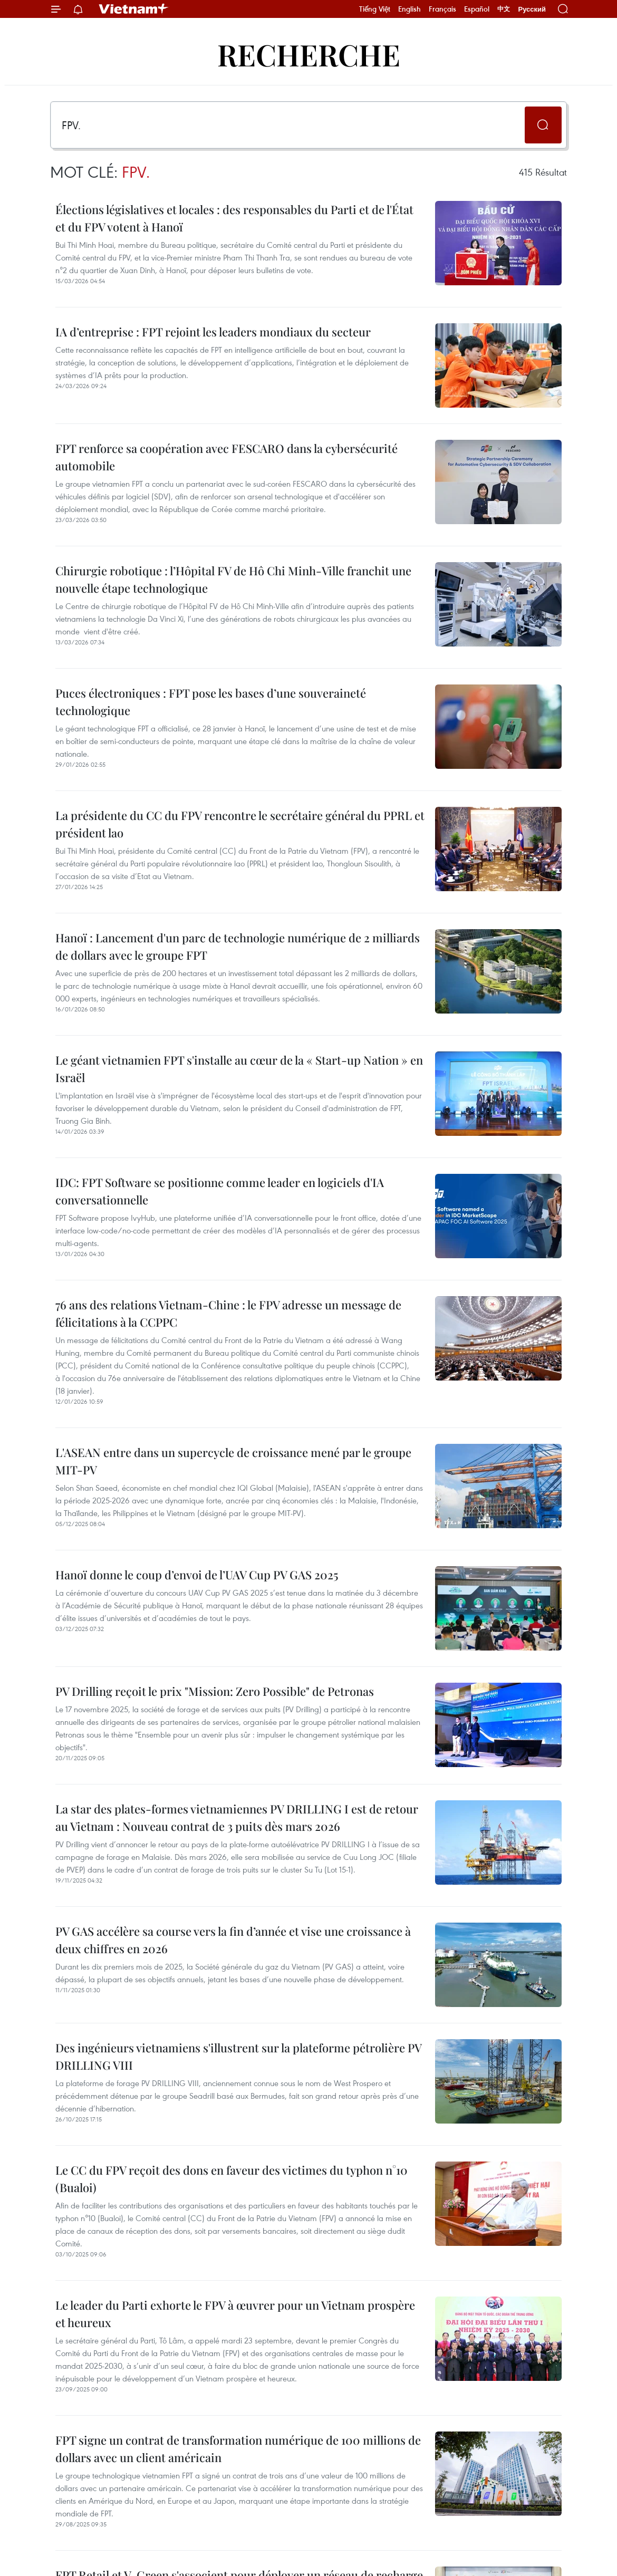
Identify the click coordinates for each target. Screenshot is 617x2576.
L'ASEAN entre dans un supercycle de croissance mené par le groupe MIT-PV (233, 1461)
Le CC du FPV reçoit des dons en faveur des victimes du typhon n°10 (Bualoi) (231, 2178)
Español (476, 9)
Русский (532, 9)
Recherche (308, 54)
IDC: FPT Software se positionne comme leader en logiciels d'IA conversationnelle (219, 1191)
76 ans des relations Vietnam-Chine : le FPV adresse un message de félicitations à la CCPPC (228, 1313)
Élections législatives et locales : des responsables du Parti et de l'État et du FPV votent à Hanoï (234, 218)
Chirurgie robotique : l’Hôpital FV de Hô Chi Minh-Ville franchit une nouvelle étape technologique (233, 579)
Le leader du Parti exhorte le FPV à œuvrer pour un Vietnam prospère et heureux (235, 2313)
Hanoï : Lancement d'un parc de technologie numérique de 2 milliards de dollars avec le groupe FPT (237, 946)
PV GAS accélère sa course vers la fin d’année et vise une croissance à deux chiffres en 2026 (233, 1939)
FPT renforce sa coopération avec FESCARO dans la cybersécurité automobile (226, 457)
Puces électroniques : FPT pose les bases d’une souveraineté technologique (210, 701)
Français (442, 9)
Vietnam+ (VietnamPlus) (133, 9)
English (409, 9)
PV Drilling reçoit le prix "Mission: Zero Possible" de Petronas (214, 1691)
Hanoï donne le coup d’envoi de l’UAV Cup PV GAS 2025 (196, 1575)
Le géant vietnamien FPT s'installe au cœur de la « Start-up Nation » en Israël (239, 1068)
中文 (503, 9)
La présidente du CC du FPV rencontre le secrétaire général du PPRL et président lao (240, 824)
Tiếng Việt (374, 9)
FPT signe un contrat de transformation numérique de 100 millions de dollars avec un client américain (238, 2448)
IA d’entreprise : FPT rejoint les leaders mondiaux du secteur (213, 332)
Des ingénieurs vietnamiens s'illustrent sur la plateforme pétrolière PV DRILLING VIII (238, 2056)
